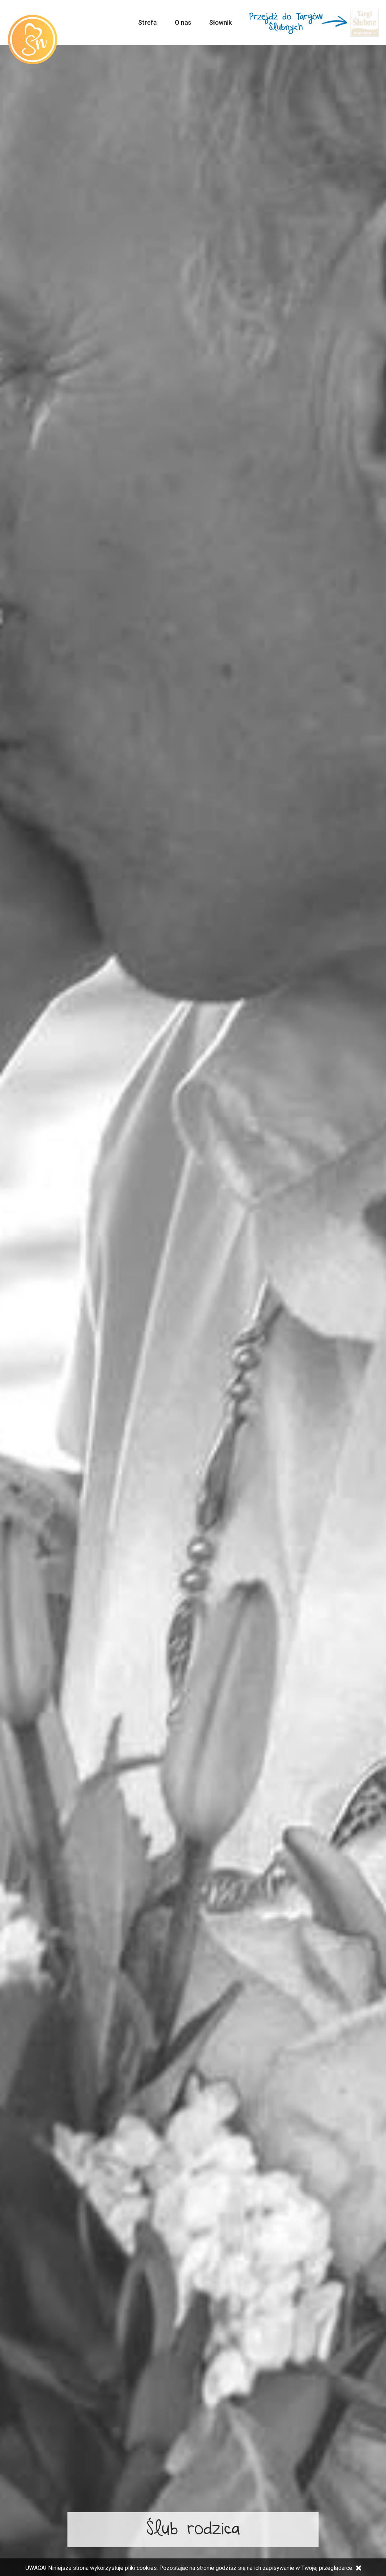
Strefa (147, 22)
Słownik (220, 22)
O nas (183, 22)
